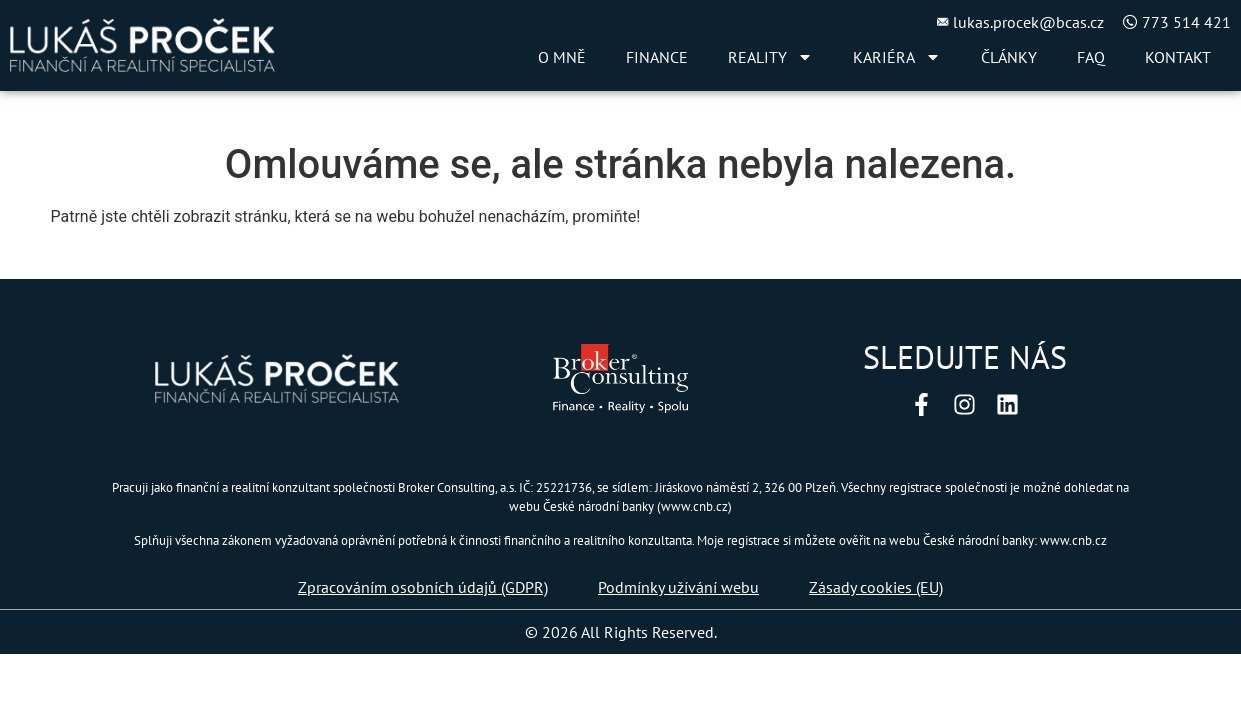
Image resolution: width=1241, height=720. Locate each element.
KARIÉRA (897, 57)
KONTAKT (1178, 57)
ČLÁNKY (1009, 57)
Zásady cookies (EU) (876, 587)
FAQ (1091, 57)
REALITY (770, 57)
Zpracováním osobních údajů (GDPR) (423, 587)
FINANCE (657, 57)
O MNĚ (562, 57)
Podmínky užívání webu (678, 587)
